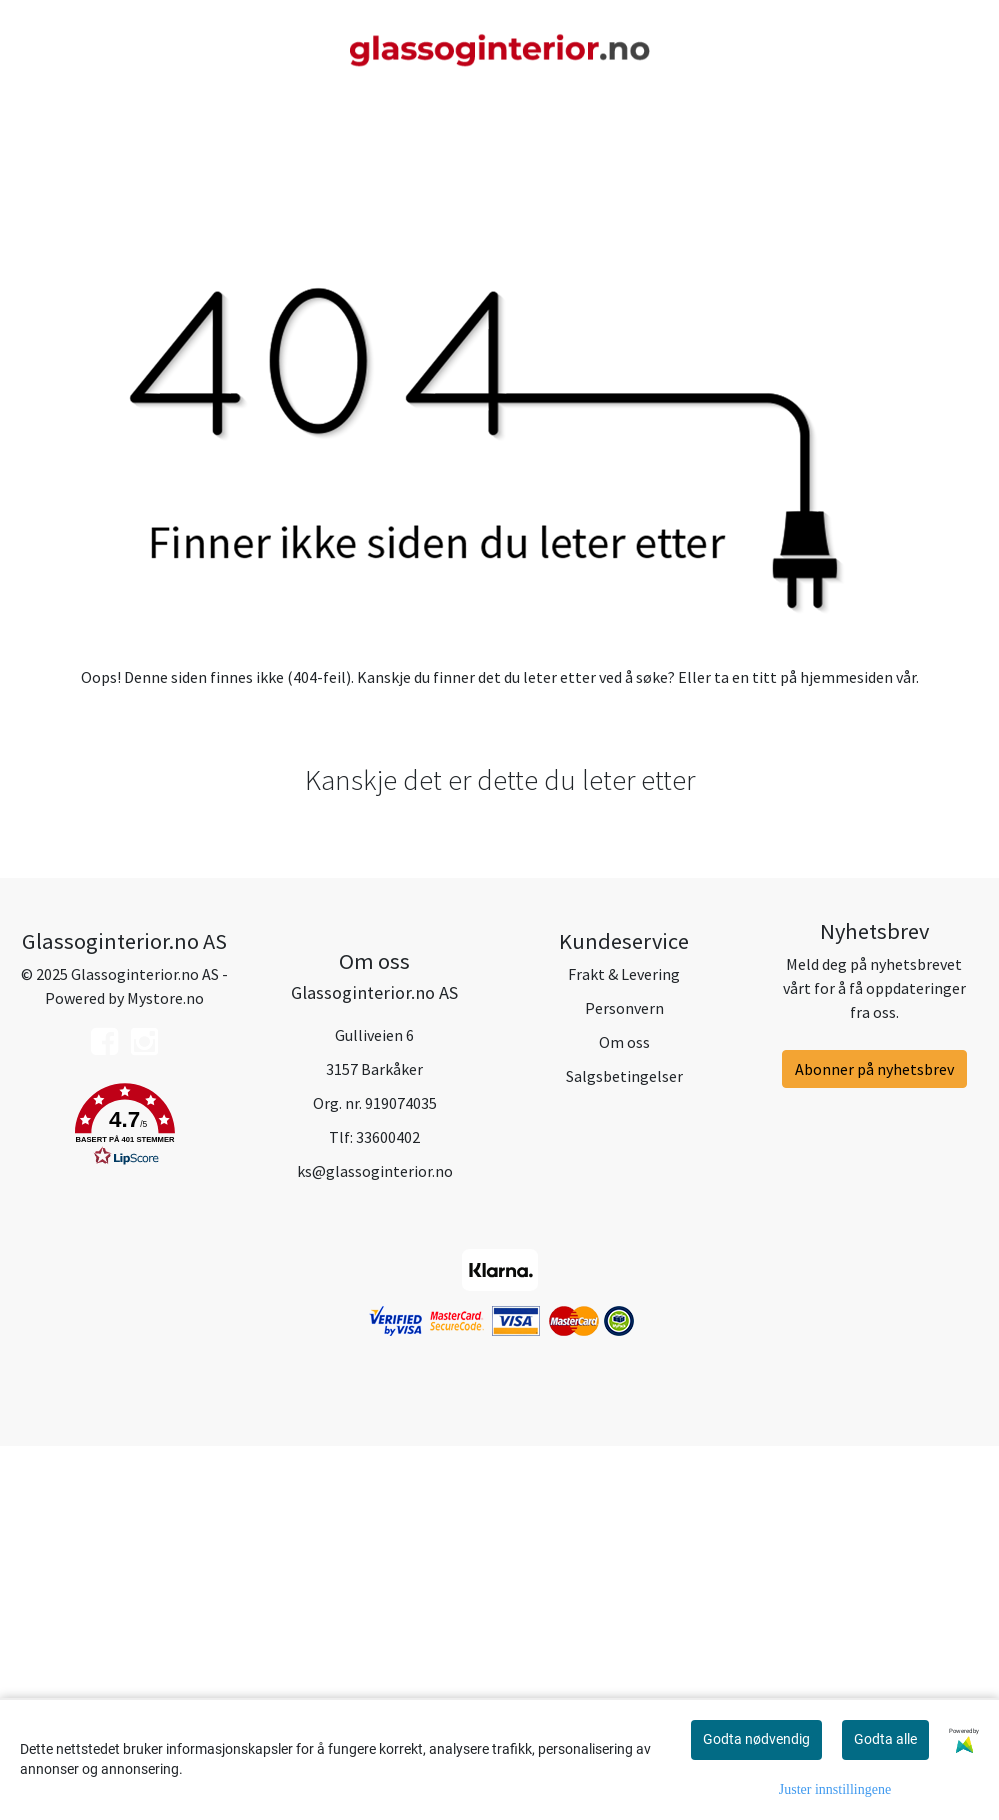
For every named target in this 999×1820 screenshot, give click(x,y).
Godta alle (885, 1739)
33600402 (388, 1510)
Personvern (624, 1382)
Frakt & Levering (624, 1348)
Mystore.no (165, 1372)
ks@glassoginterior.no (375, 1544)
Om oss (624, 1416)
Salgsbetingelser (624, 1450)
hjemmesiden (846, 1051)
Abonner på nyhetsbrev (874, 1443)
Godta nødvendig (756, 1739)
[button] (125, 1502)
